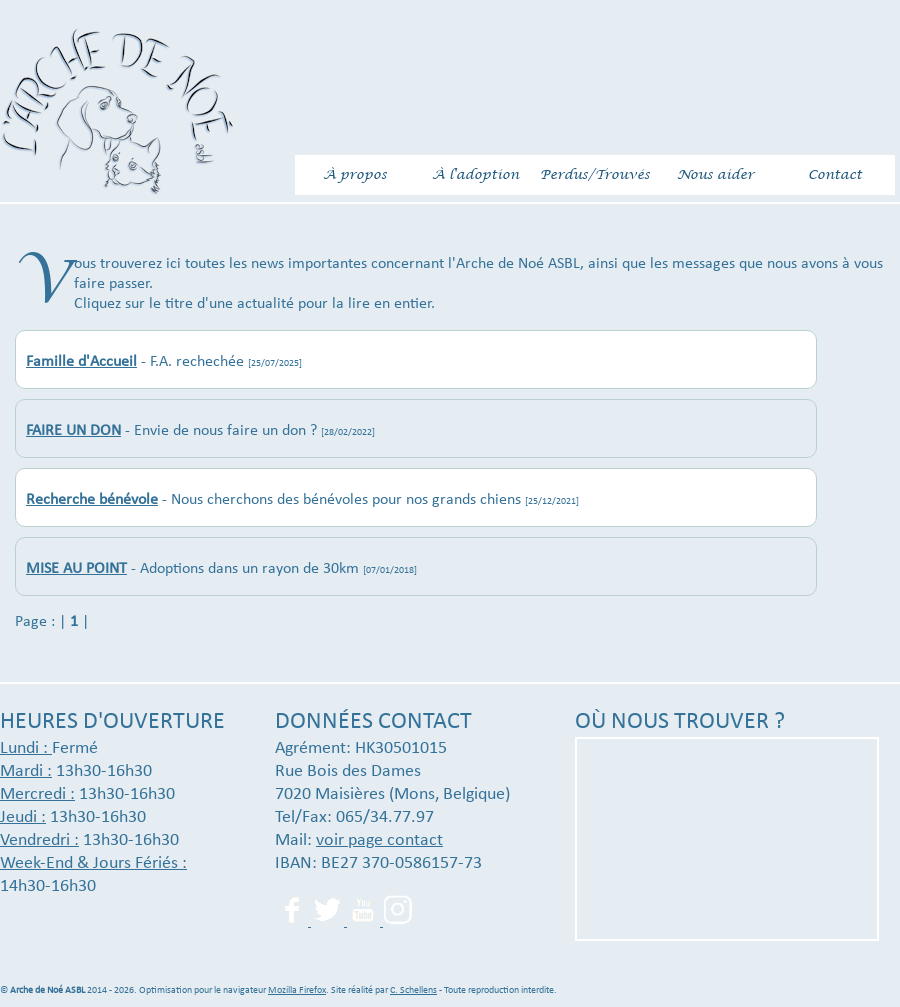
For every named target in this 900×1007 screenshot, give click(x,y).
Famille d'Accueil (81, 362)
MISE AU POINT (76, 569)
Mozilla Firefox (297, 990)
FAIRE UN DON (73, 431)
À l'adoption (475, 174)
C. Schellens (413, 990)
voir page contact (379, 840)
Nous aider (715, 174)
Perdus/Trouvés (595, 174)
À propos (355, 174)
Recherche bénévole (92, 500)
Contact (835, 174)
